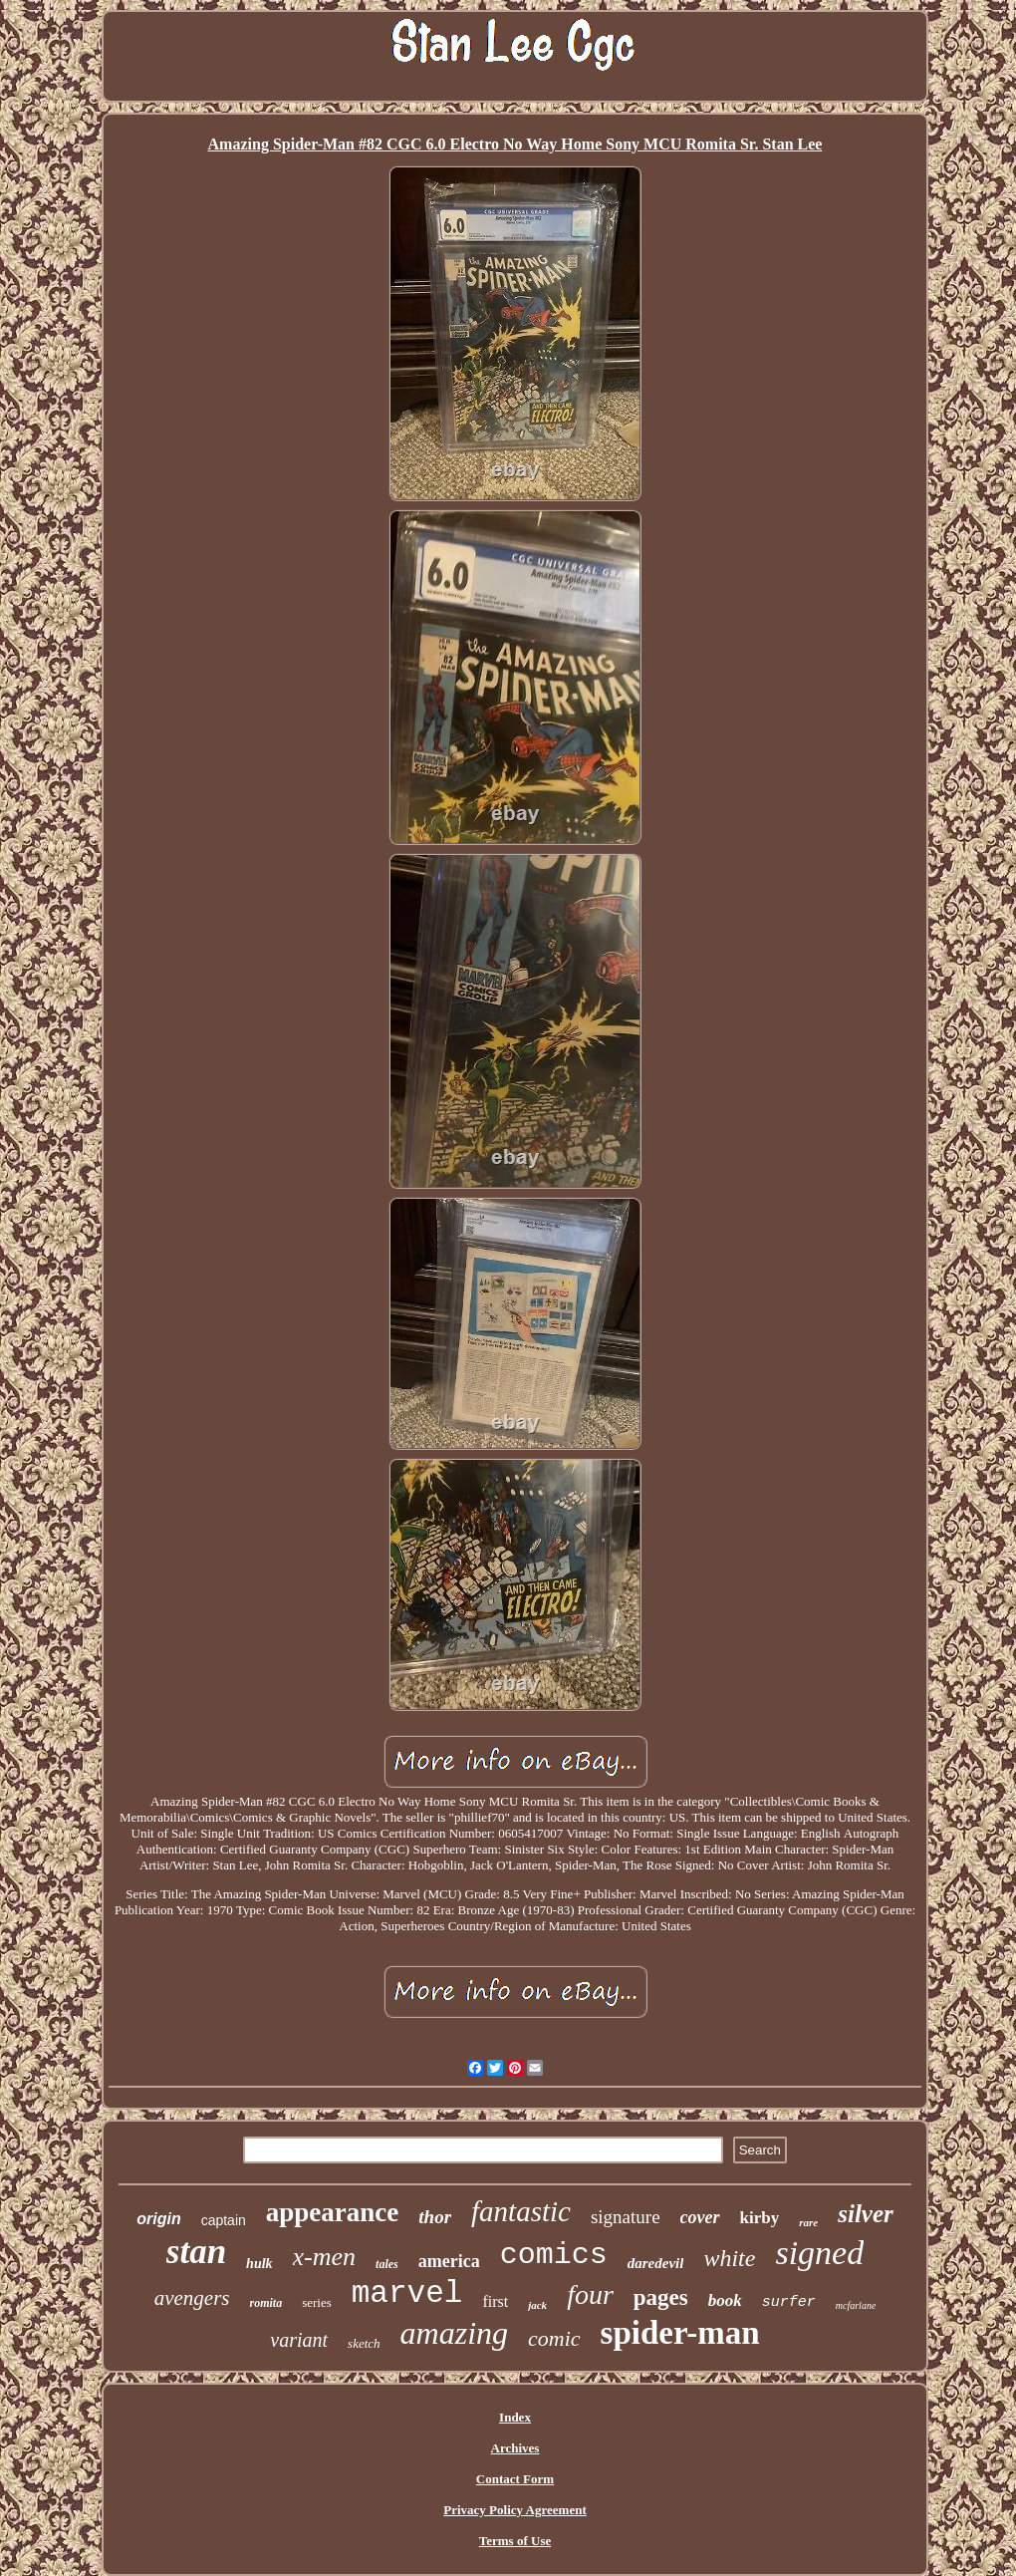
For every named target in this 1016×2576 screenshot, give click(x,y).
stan (196, 2251)
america (449, 2261)
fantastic (521, 2211)
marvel (407, 2293)
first (495, 2301)
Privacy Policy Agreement (514, 2509)
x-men (325, 2256)
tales (387, 2264)
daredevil (656, 2263)
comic (554, 2338)
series (317, 2302)
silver (865, 2213)
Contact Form (515, 2478)
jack (537, 2305)
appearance (332, 2212)
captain (223, 2220)
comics (554, 2255)
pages (661, 2297)
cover (700, 2217)
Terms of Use (515, 2540)
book (725, 2300)
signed (819, 2252)
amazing (454, 2333)
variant (299, 2340)
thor (434, 2216)
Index (515, 2417)
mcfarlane (856, 2305)
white (729, 2258)
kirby (760, 2217)
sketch (364, 2343)
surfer (789, 2302)
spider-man (680, 2333)
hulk (259, 2263)
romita (265, 2303)
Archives (515, 2447)
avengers (192, 2298)
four (590, 2294)
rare (808, 2222)
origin (158, 2218)
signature (625, 2216)
